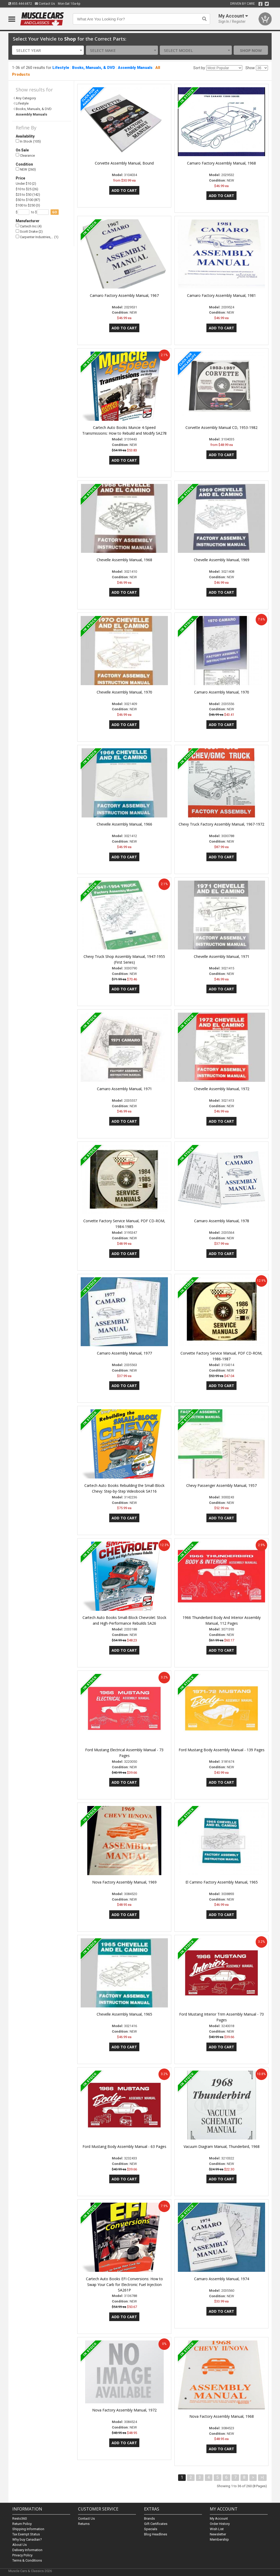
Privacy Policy (22, 2555)
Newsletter (218, 2534)
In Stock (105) (28, 141)
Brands (149, 2518)
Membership (219, 2539)
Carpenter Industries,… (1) (37, 237)
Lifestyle (60, 67)
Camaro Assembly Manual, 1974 (221, 2278)
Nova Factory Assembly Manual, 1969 (124, 1882)
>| (262, 2477)
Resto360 (19, 2518)
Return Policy (22, 2524)
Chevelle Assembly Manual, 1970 (124, 692)
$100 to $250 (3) (28, 205)
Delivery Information (27, 2550)
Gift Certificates (155, 2524)
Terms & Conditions (27, 2560)
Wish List (217, 2529)
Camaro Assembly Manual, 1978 (221, 1220)
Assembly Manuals (135, 67)
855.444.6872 (20, 4)
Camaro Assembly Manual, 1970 (221, 692)
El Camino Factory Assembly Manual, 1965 (221, 1882)
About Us (19, 2545)
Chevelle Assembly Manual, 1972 (221, 1088)
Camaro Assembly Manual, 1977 (124, 1353)
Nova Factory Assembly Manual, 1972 (124, 2410)
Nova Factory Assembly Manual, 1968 (221, 2416)
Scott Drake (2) (29, 231)
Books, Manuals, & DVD (93, 67)
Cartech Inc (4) (29, 226)
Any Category (26, 98)
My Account (219, 2518)
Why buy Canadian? (27, 2539)
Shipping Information (28, 2529)
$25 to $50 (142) (28, 195)
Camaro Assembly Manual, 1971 (124, 1088)
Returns (84, 2524)
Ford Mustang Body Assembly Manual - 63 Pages (124, 2146)
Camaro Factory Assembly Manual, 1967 (124, 295)
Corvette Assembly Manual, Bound (124, 163)
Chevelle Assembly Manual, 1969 (221, 559)
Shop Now (251, 50)
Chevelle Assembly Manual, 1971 (221, 956)
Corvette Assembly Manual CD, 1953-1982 (221, 427)
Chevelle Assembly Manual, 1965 (124, 2014)
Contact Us (45, 4)
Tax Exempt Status (26, 2534)
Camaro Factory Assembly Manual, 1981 (221, 295)
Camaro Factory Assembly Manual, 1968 (221, 163)
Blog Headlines (155, 2534)
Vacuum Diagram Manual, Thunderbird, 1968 (222, 2146)
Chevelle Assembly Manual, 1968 (124, 559)
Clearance (25, 155)
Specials (150, 2529)
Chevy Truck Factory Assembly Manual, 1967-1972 (221, 824)
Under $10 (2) (26, 183)
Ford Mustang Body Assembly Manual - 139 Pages (222, 1749)
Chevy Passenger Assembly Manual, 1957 (221, 1485)
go (54, 212)
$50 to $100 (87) (28, 200)
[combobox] (48, 50)
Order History (220, 2524)
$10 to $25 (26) (27, 189)
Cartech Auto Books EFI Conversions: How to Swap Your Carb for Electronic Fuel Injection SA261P (124, 2284)
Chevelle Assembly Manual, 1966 (124, 824)
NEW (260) (26, 169)
